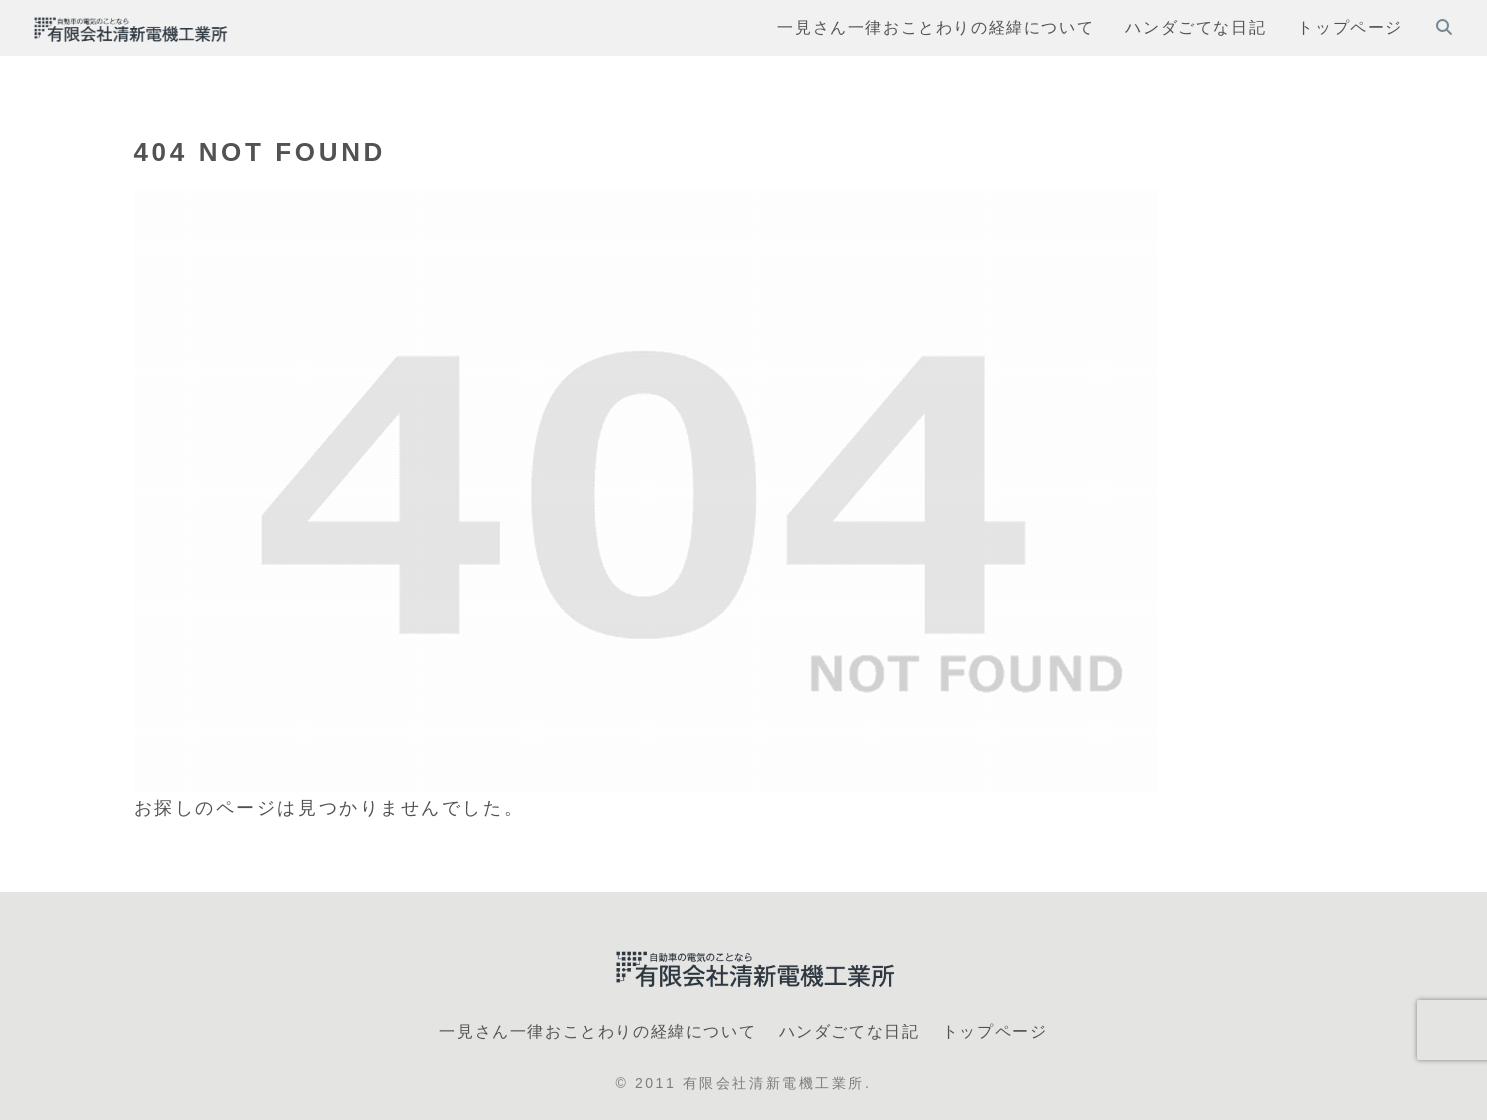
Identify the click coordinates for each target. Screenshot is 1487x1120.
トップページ (995, 1031)
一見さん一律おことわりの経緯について (597, 1031)
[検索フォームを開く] (1444, 27)
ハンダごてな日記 (849, 1031)
